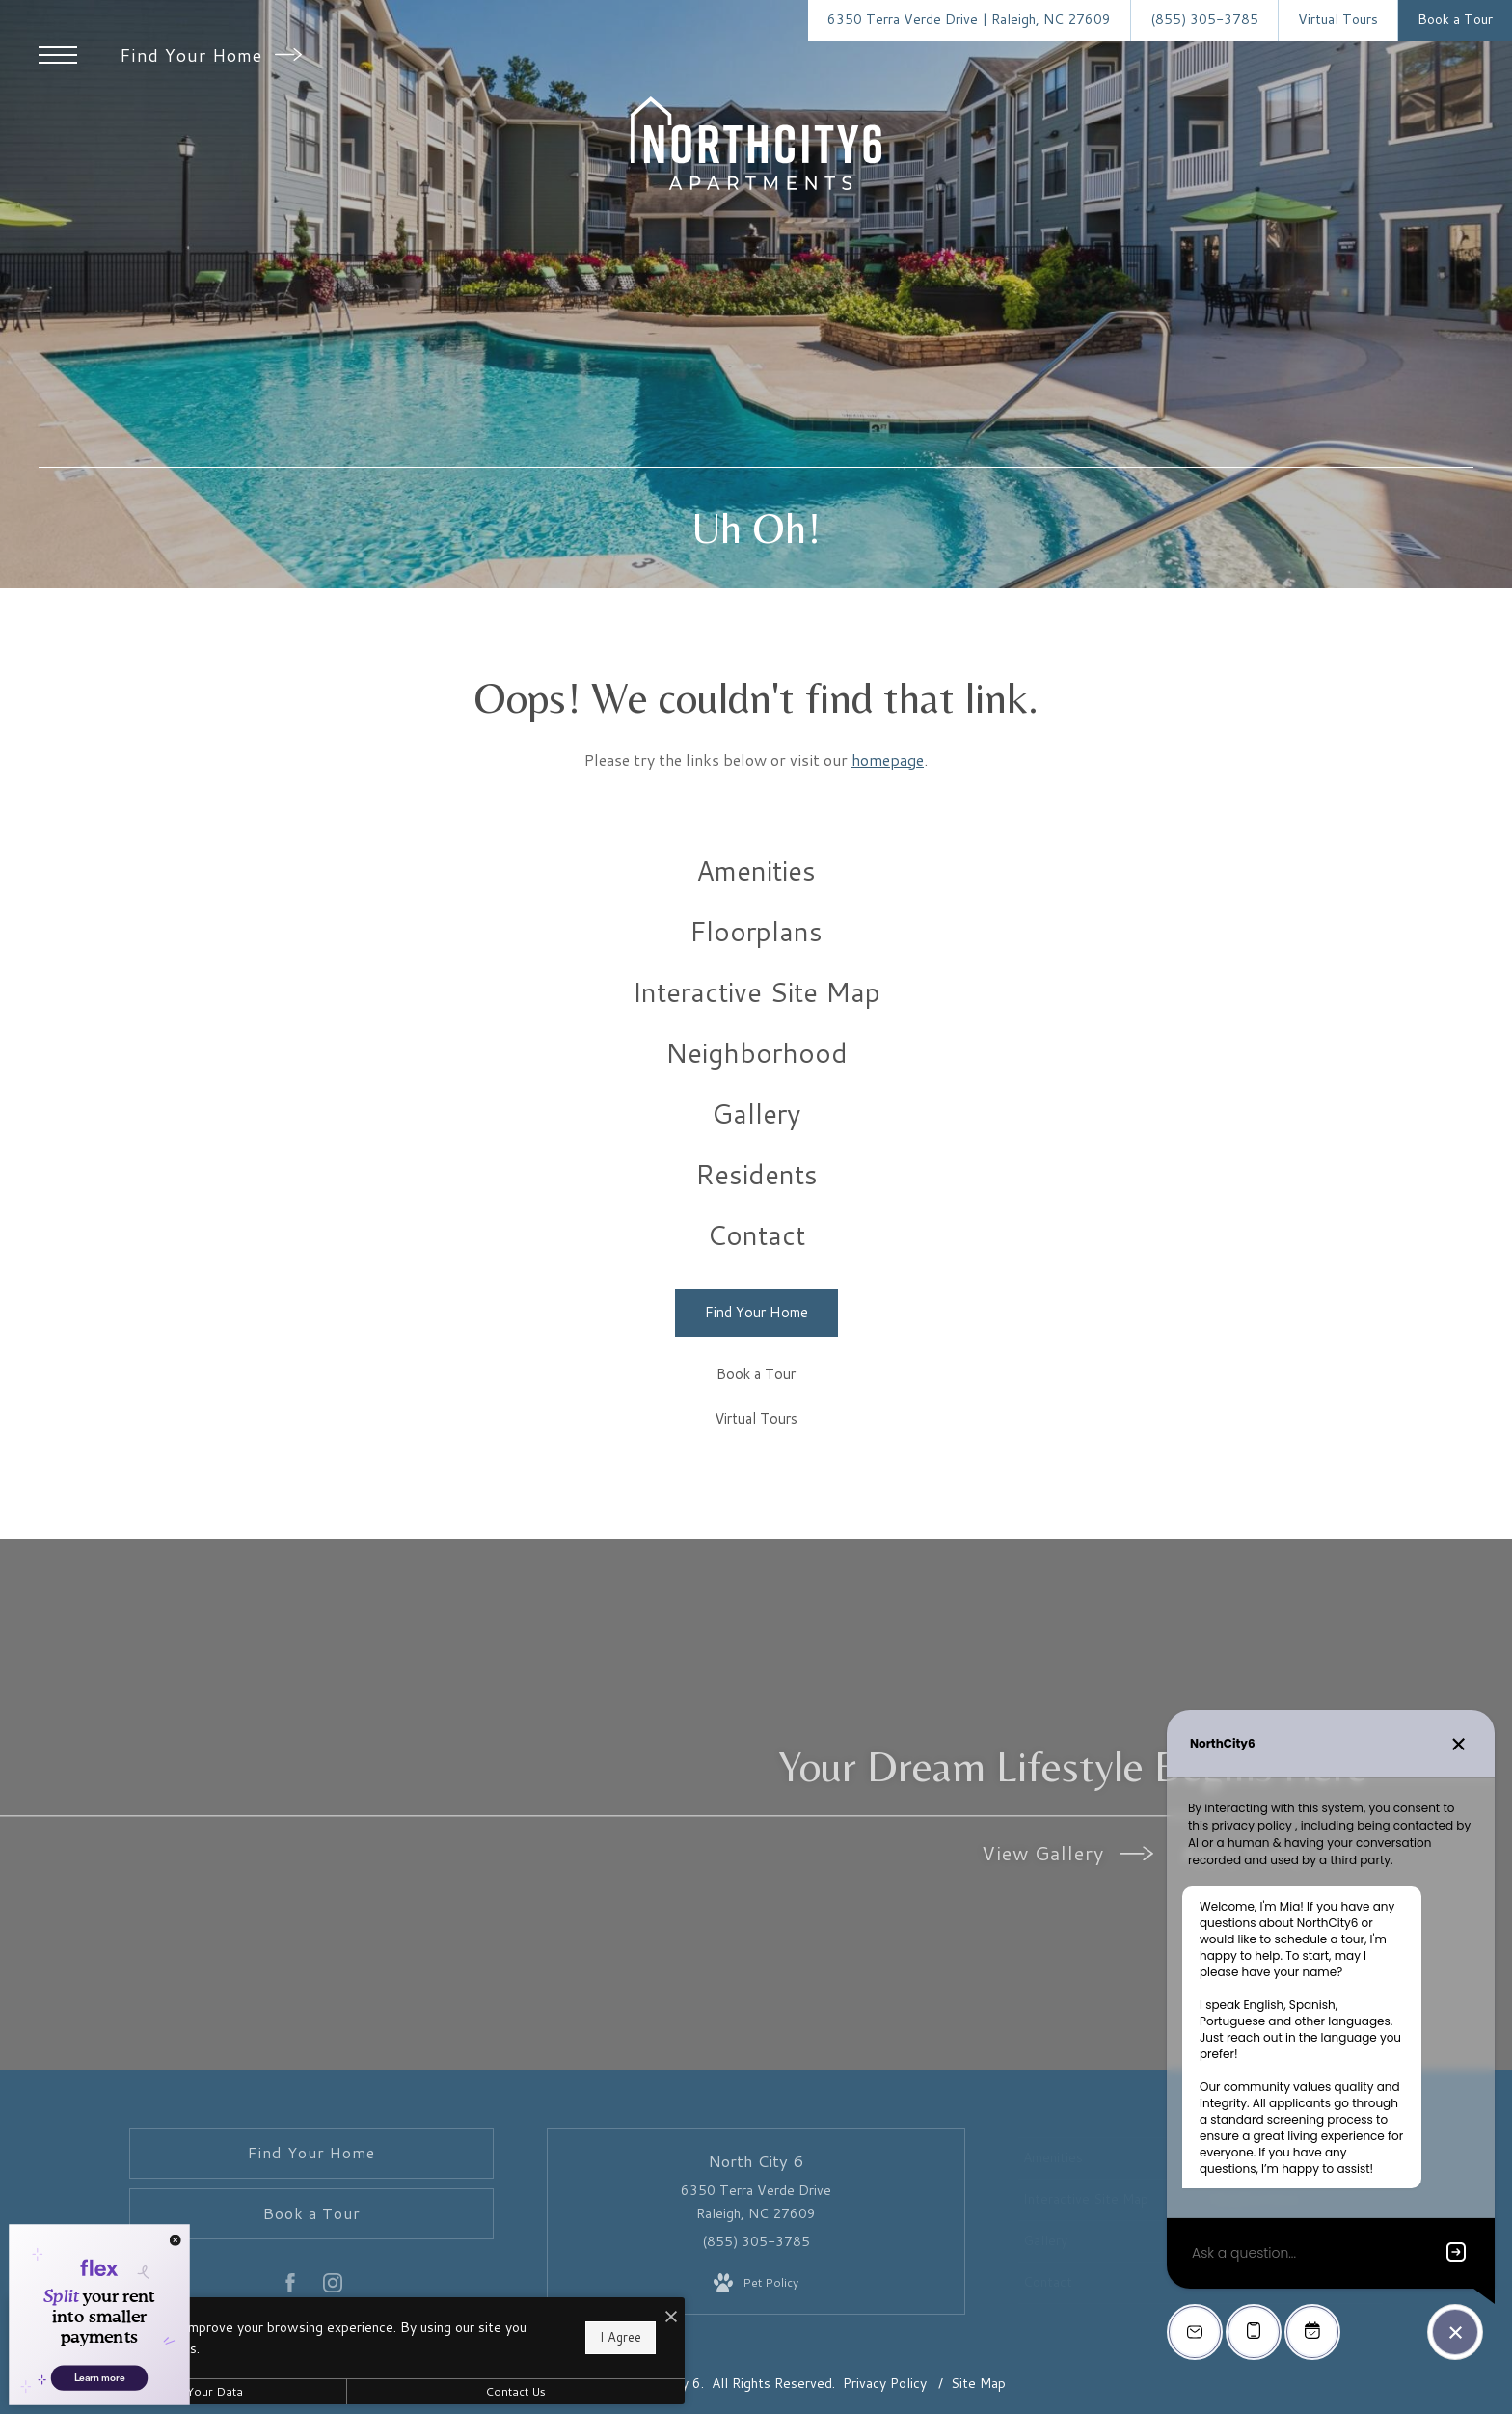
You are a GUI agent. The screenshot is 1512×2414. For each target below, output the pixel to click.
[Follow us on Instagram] (332, 2286)
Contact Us (515, 2391)
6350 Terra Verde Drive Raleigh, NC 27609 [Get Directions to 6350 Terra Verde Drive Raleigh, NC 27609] (756, 2202)
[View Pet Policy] (756, 2283)
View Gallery (1067, 1852)
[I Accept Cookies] (671, 2316)
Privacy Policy (885, 2383)
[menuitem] (756, 870)
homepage (887, 759)
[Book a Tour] (756, 1375)
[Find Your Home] (756, 1313)
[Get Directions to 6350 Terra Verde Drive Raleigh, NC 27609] (969, 20)
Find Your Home (211, 55)
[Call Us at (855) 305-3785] (1204, 20)
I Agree (620, 2337)
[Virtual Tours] (756, 1420)
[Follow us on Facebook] (290, 2286)
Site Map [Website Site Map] (978, 2383)
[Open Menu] (58, 55)
